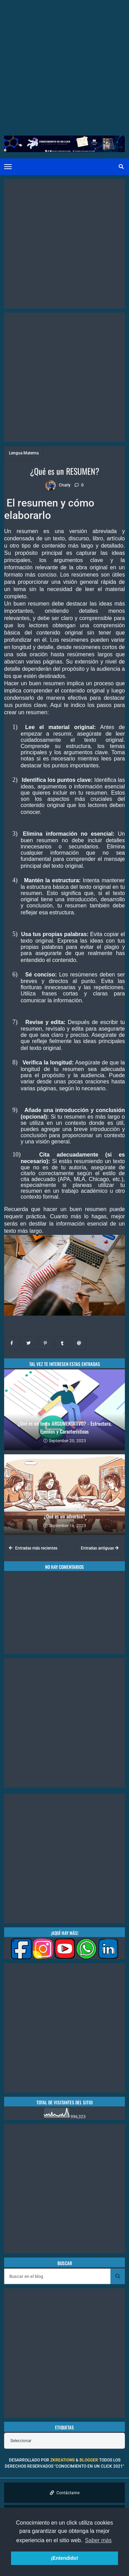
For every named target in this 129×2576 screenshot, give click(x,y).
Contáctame (64, 2492)
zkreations (62, 2460)
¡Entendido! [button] (64, 2558)
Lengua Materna (24, 453)
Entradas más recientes (33, 1548)
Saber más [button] (98, 2540)
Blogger (88, 2460)
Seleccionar (20, 2440)
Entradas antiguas (100, 1548)
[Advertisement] (64, 64)
